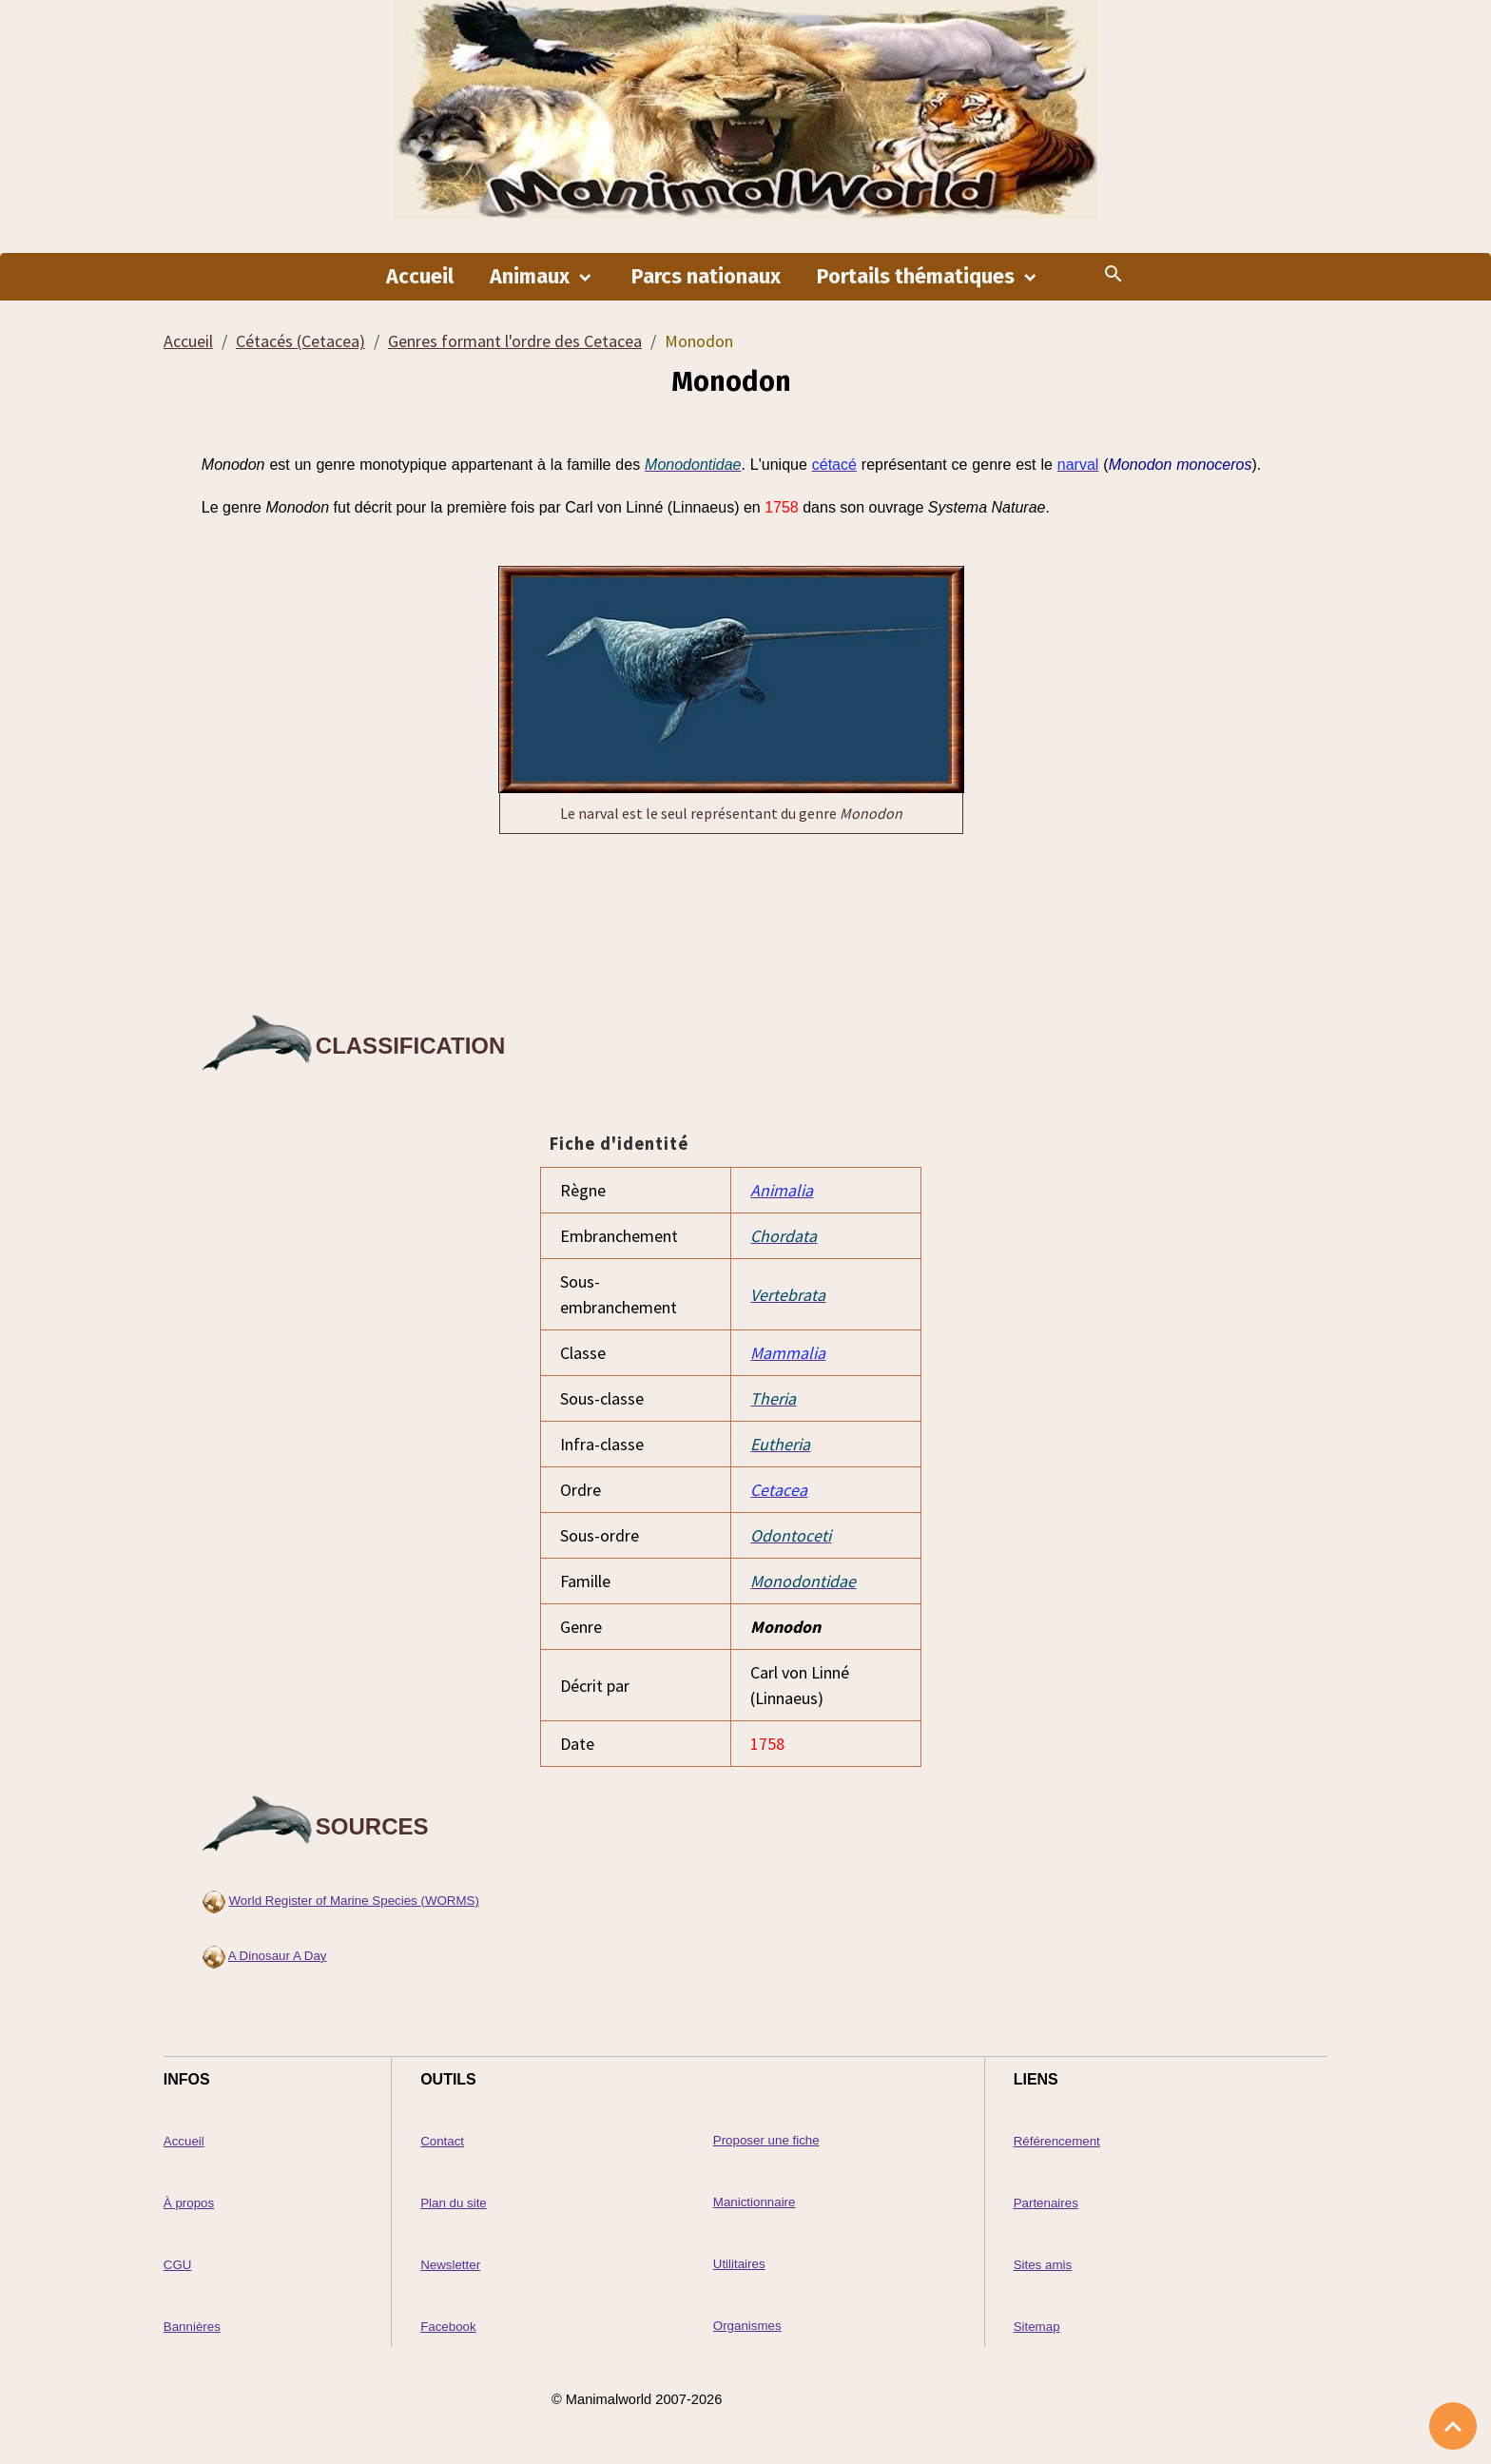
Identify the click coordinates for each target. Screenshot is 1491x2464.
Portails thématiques (918, 276)
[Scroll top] (1453, 2426)
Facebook (448, 2326)
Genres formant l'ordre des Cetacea (515, 341)
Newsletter (450, 2265)
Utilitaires (739, 2264)
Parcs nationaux (706, 276)
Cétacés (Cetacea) (300, 341)
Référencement (1057, 2141)
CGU (178, 2265)
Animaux (532, 276)
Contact (442, 2141)
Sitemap (1037, 2326)
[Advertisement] (731, 919)
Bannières (192, 2326)
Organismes (747, 2325)
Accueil (420, 276)
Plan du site (453, 2203)
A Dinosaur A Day (277, 1956)
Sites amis (1043, 2265)
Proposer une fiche (766, 2140)
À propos (189, 2203)
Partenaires (1046, 2203)
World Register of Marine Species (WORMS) (354, 1900)
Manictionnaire (754, 2202)
